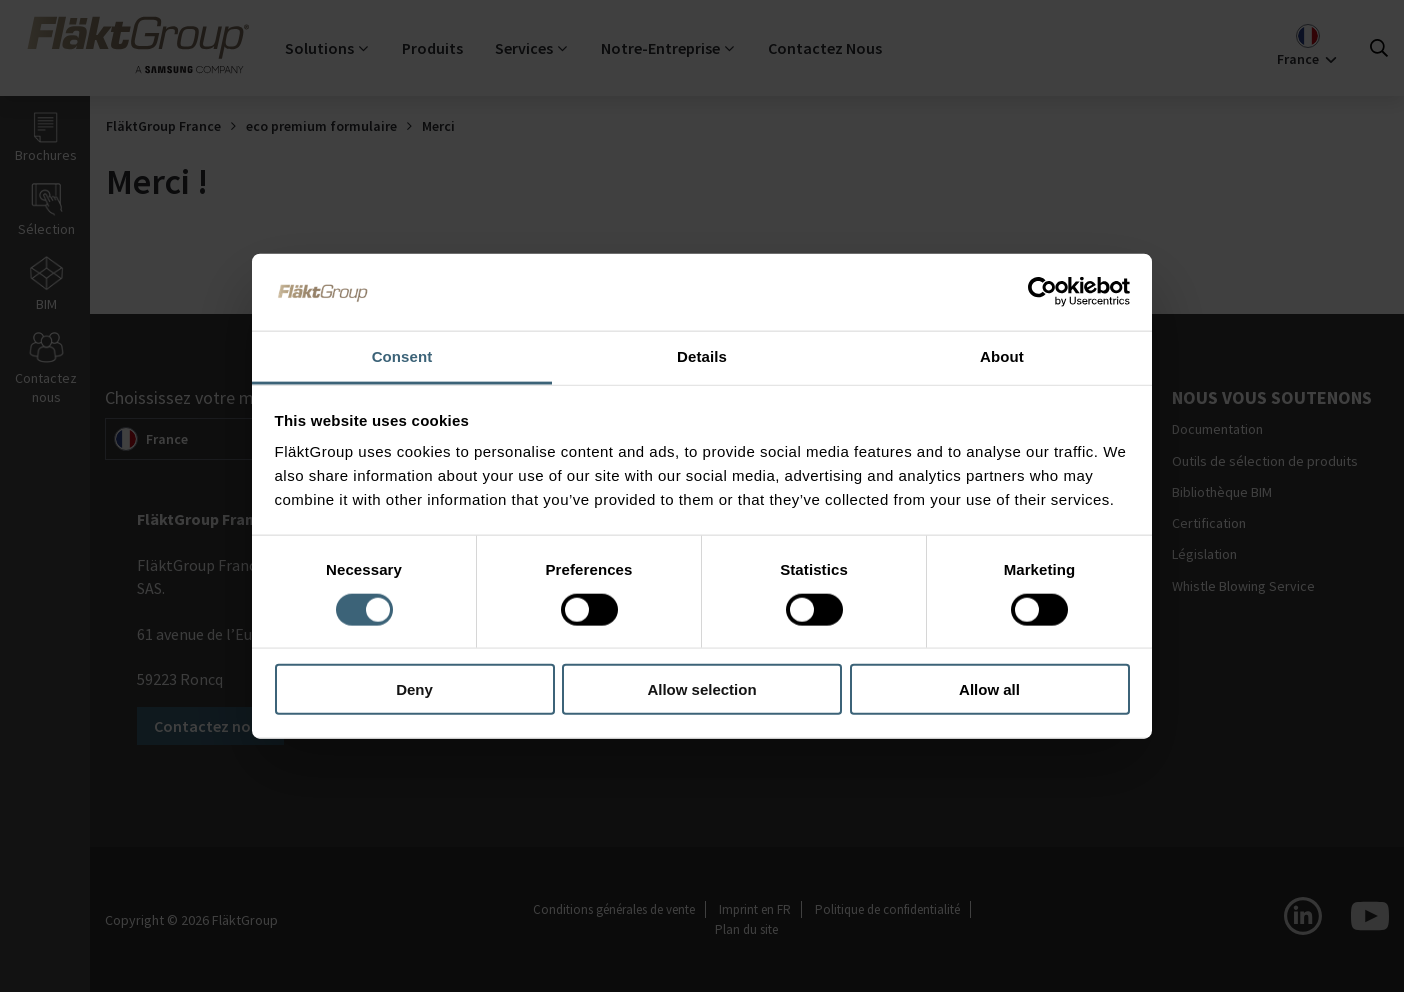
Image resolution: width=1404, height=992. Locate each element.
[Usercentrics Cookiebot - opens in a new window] (1042, 292)
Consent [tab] (402, 355)
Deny (414, 689)
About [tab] (1002, 355)
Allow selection (701, 689)
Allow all (989, 689)
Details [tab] (702, 355)
